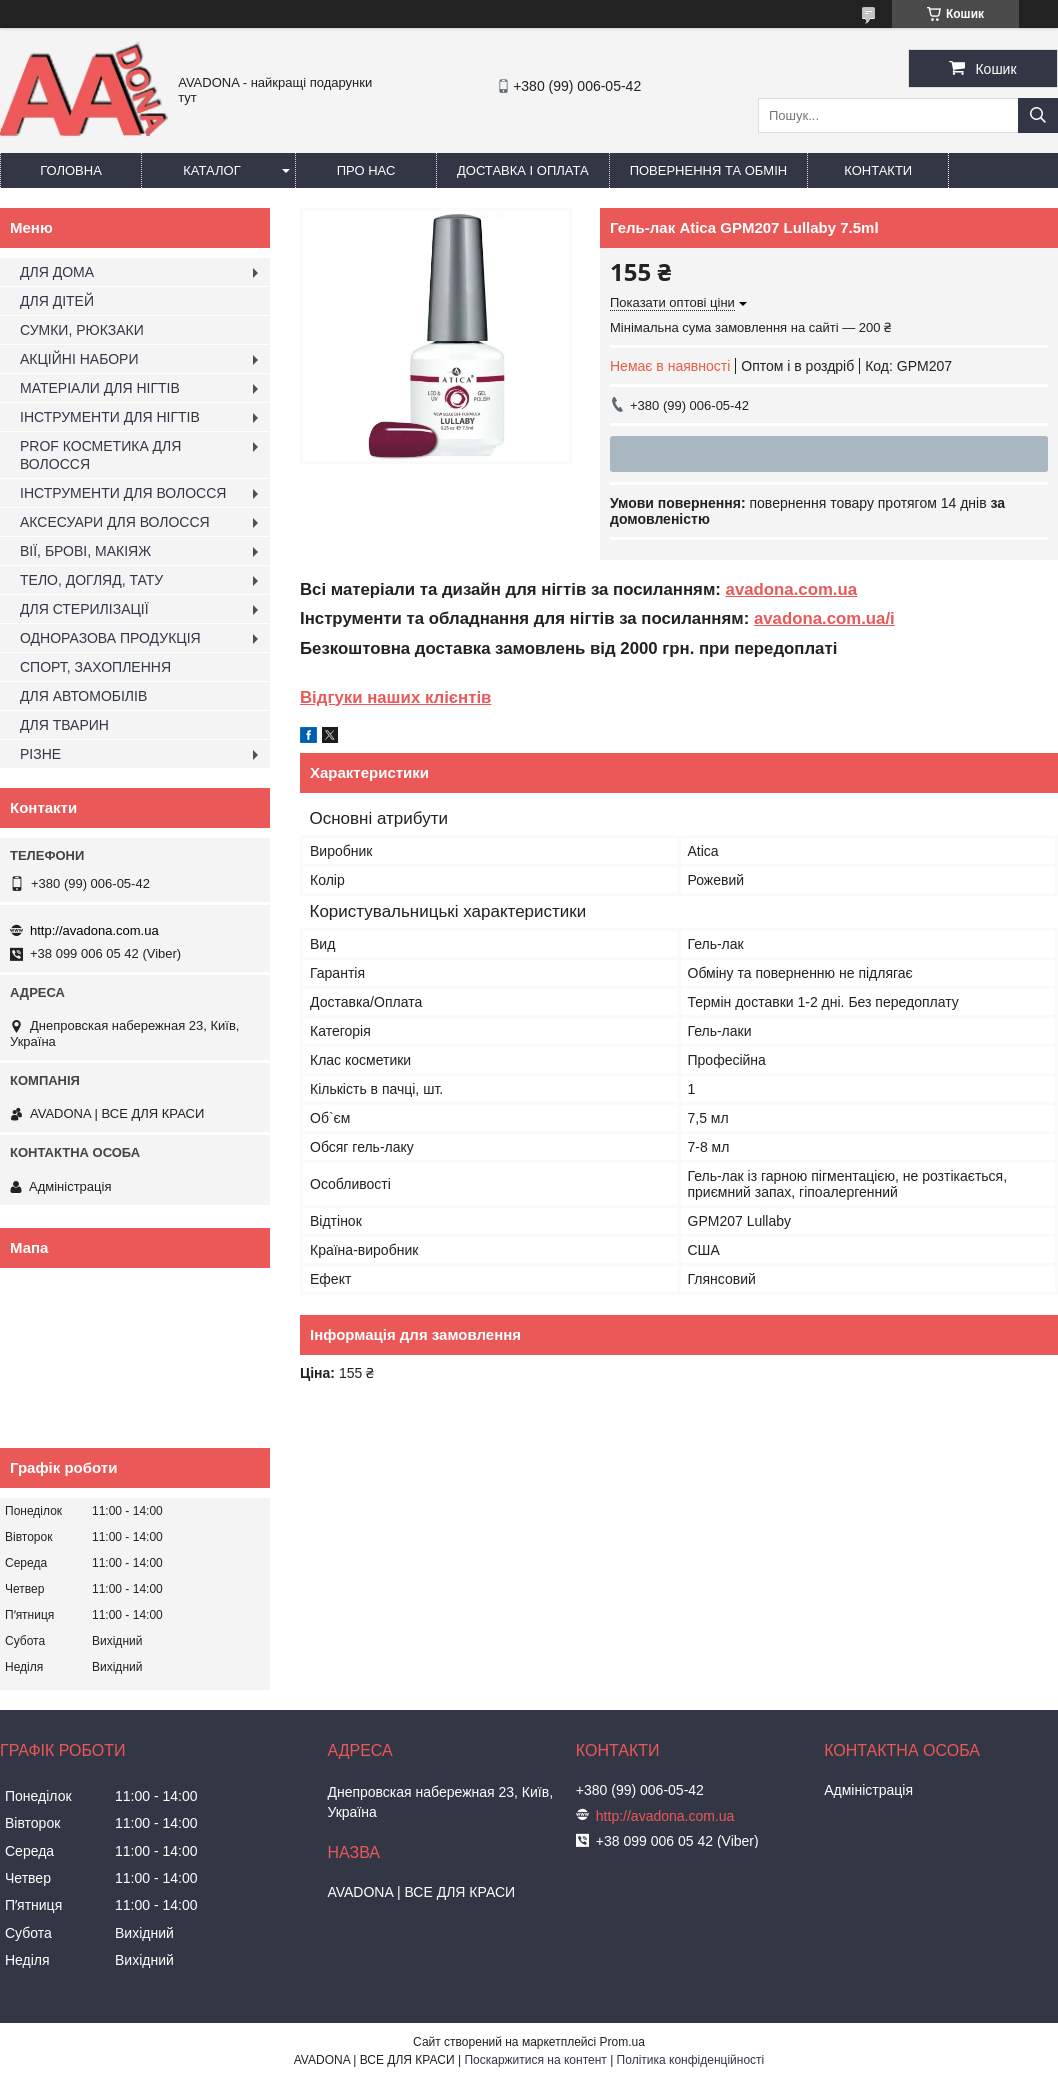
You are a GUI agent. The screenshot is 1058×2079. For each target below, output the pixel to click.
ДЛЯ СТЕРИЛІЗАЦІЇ (84, 609)
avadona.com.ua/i (824, 618)
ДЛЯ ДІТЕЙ (57, 301)
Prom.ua (622, 2042)
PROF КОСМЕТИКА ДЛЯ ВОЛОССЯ (100, 455)
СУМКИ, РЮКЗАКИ (82, 330)
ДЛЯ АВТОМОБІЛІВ (83, 696)
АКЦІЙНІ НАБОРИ (79, 359)
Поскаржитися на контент (535, 2060)
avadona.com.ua (792, 589)
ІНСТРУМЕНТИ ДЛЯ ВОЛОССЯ (123, 493)
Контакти (878, 170)
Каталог (211, 170)
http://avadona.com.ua (94, 930)
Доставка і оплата (523, 170)
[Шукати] (1038, 115)
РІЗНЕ (40, 754)
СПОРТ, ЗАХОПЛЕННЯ (95, 667)
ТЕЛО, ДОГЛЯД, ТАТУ (91, 580)
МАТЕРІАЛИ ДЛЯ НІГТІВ (100, 388)
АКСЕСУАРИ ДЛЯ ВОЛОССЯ (115, 522)
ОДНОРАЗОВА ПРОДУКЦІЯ (110, 638)
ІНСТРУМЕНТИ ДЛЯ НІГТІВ (110, 417)
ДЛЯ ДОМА (57, 272)
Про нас (366, 170)
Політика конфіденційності (691, 2060)
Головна (71, 170)
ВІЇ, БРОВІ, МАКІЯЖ (85, 551)
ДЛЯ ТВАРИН (64, 725)
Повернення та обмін (709, 170)
